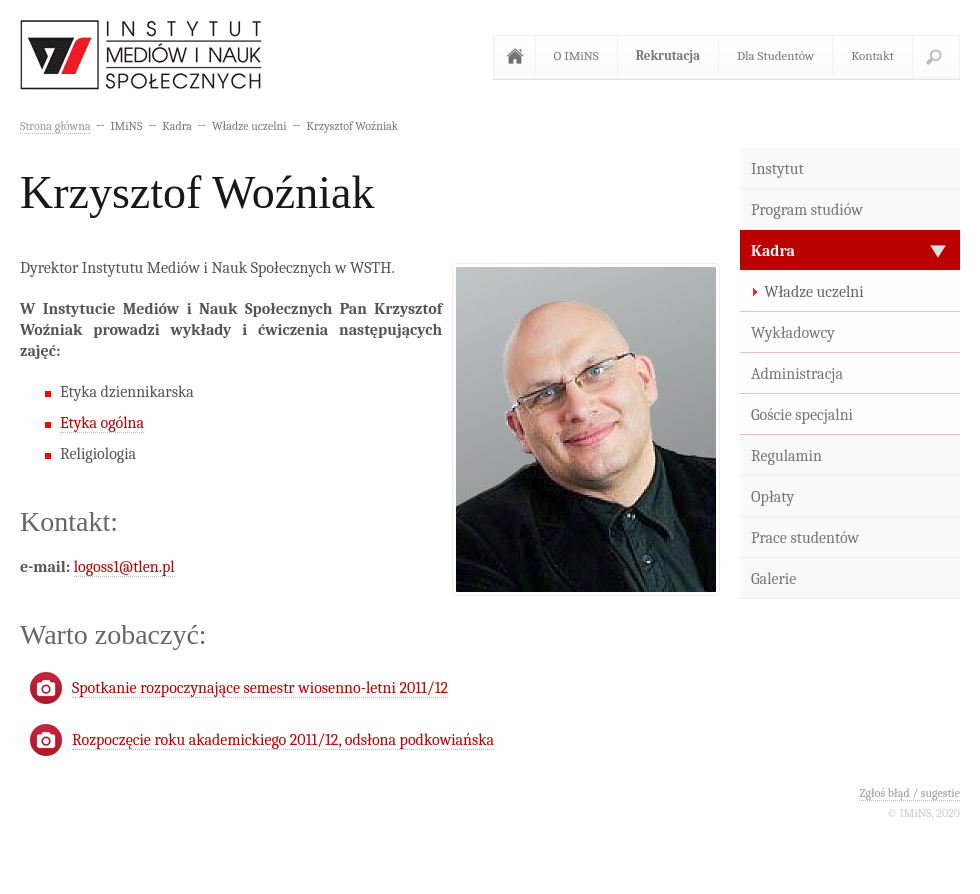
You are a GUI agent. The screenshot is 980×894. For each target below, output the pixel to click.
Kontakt (872, 55)
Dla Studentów (775, 55)
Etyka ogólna (102, 423)
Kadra (773, 251)
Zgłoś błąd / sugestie (909, 793)
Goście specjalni (802, 415)
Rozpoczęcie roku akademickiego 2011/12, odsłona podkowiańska (283, 740)
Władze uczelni (814, 292)
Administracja (797, 374)
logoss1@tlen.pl (124, 567)
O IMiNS (576, 55)
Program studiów (807, 210)
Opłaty (772, 497)
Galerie (773, 579)
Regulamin (786, 456)
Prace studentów (805, 538)
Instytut (777, 169)
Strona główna (519, 56)
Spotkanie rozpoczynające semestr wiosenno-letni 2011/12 (260, 688)
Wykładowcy (793, 333)
